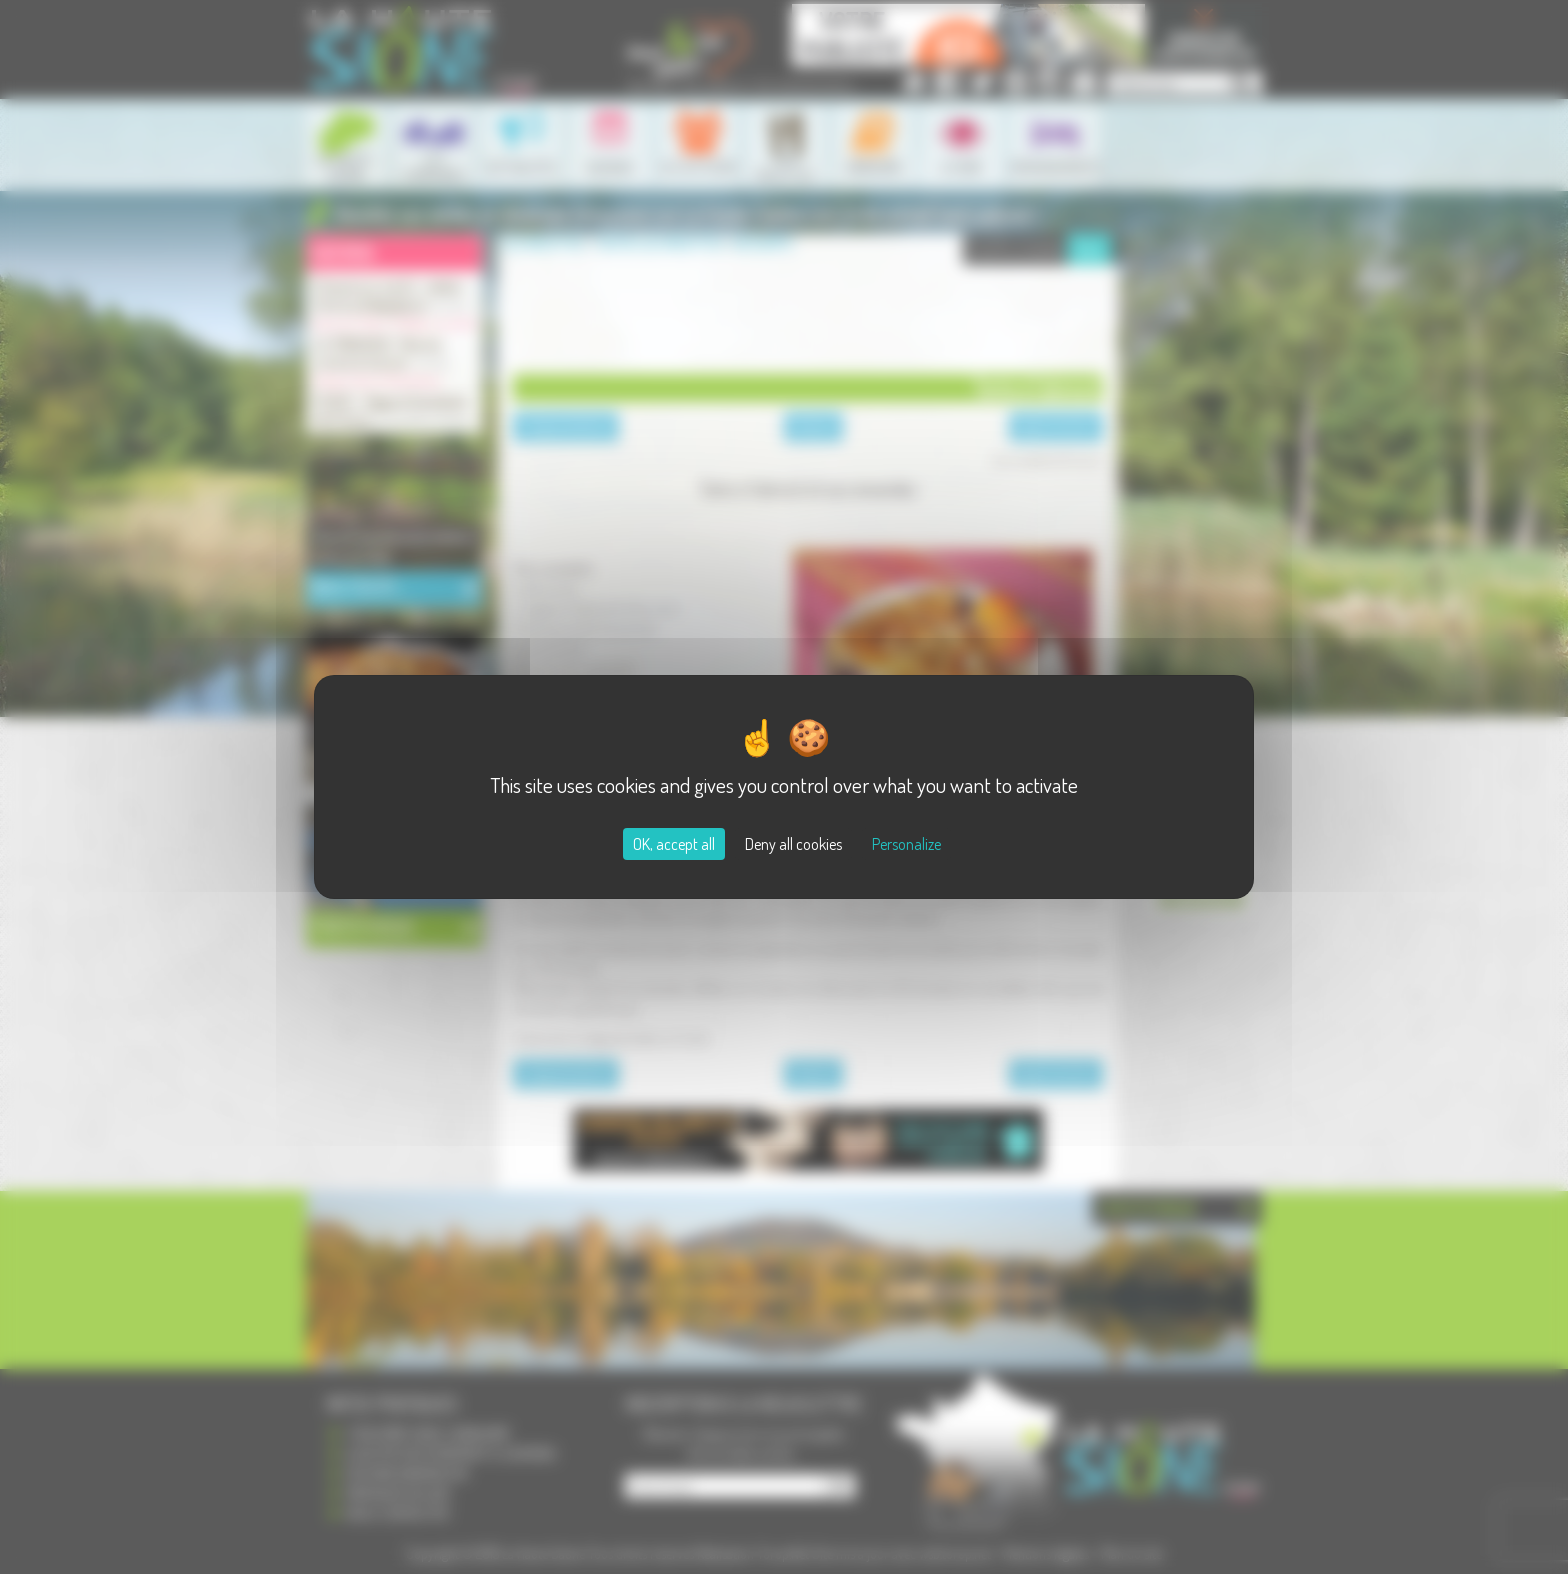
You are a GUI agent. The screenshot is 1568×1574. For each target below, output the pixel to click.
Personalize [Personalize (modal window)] (906, 844)
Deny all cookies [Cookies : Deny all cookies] (793, 844)
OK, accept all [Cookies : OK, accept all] (674, 844)
